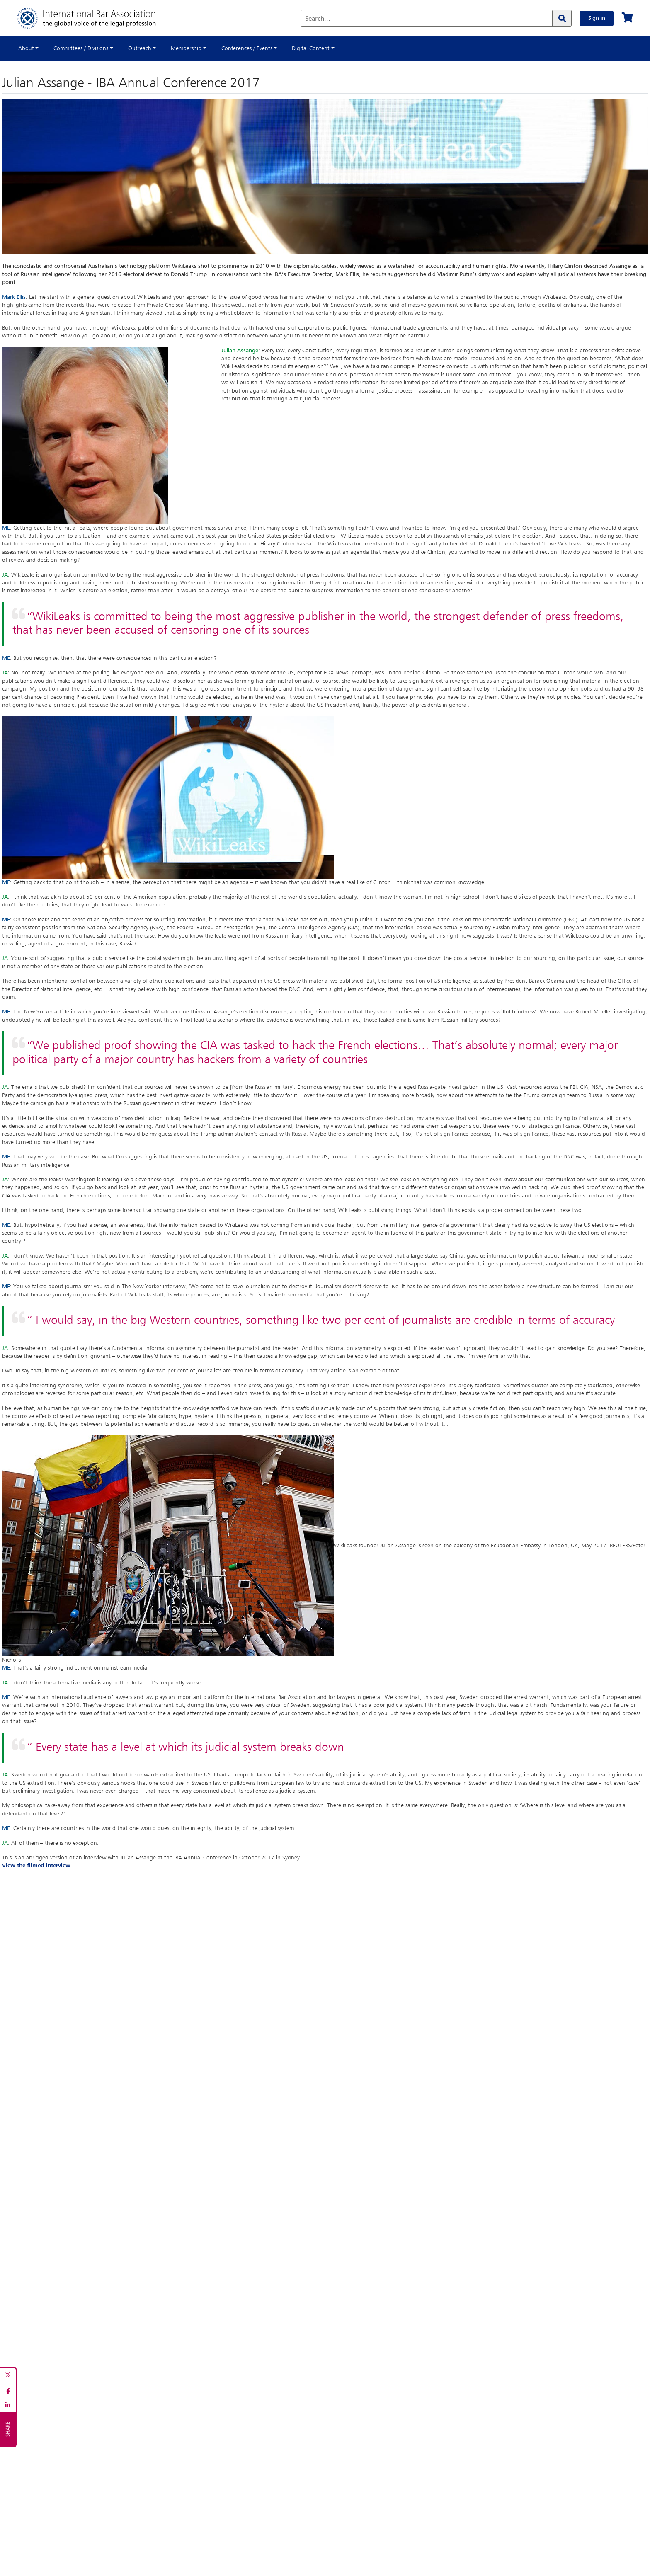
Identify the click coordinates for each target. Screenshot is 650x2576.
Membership (186, 48)
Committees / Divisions (80, 48)
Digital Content (311, 48)
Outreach (139, 48)
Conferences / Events (246, 48)
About (26, 48)
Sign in (596, 18)
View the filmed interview (36, 1865)
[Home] (94, 18)
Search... (317, 19)
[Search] (561, 18)
